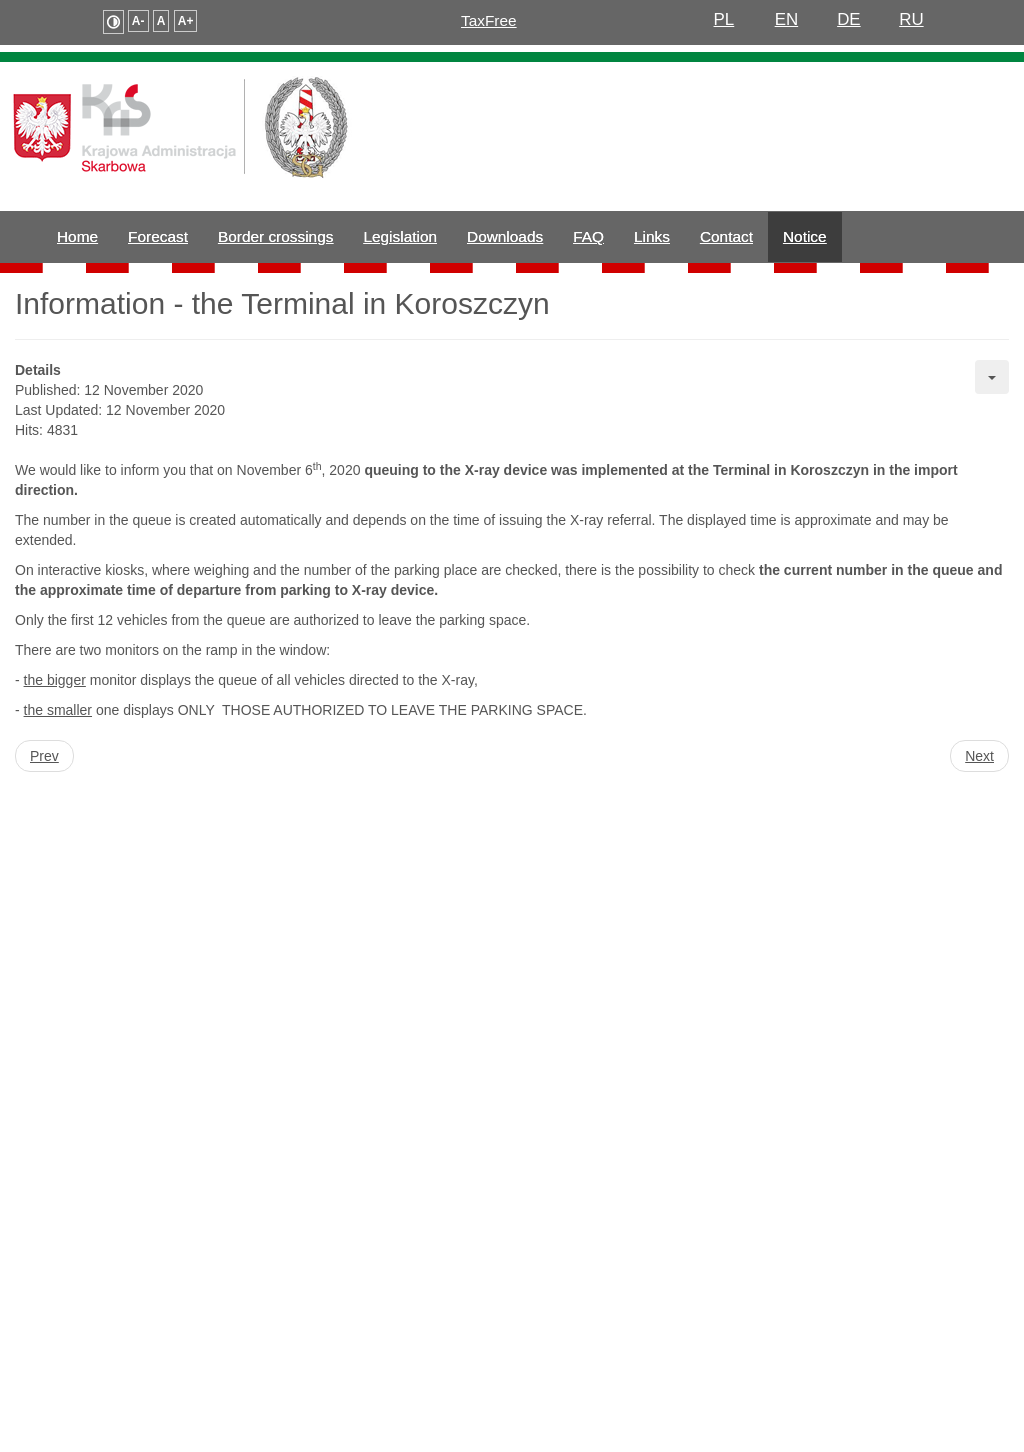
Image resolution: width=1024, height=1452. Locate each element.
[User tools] (992, 377)
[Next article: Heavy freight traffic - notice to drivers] (979, 756)
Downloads (505, 236)
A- (138, 21)
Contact (726, 236)
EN (787, 19)
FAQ (588, 236)
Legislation (400, 236)
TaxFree (489, 20)
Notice (805, 236)
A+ (186, 21)
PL (724, 19)
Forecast (158, 236)
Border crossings (275, 236)
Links (652, 236)
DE (849, 19)
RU (911, 19)
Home (77, 236)
